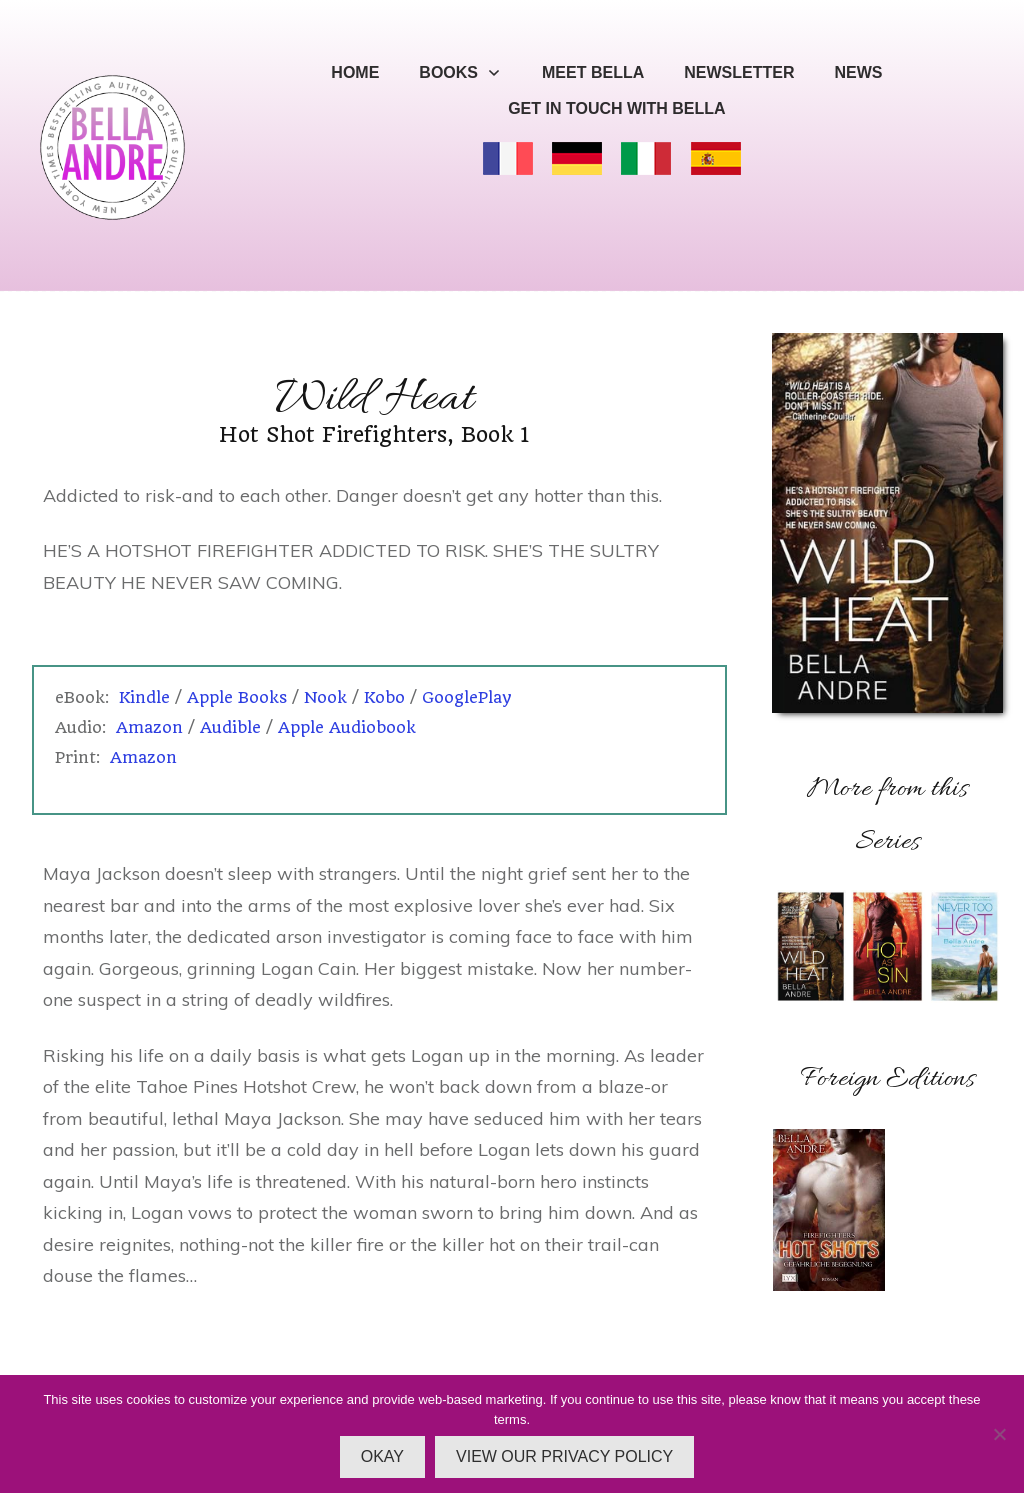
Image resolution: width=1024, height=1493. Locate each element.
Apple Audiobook (347, 727)
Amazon (149, 727)
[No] (999, 1434)
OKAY (382, 1456)
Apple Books (239, 697)
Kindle (144, 697)
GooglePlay (467, 697)
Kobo (384, 697)
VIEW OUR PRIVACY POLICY (564, 1456)
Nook (325, 697)
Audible (230, 727)
